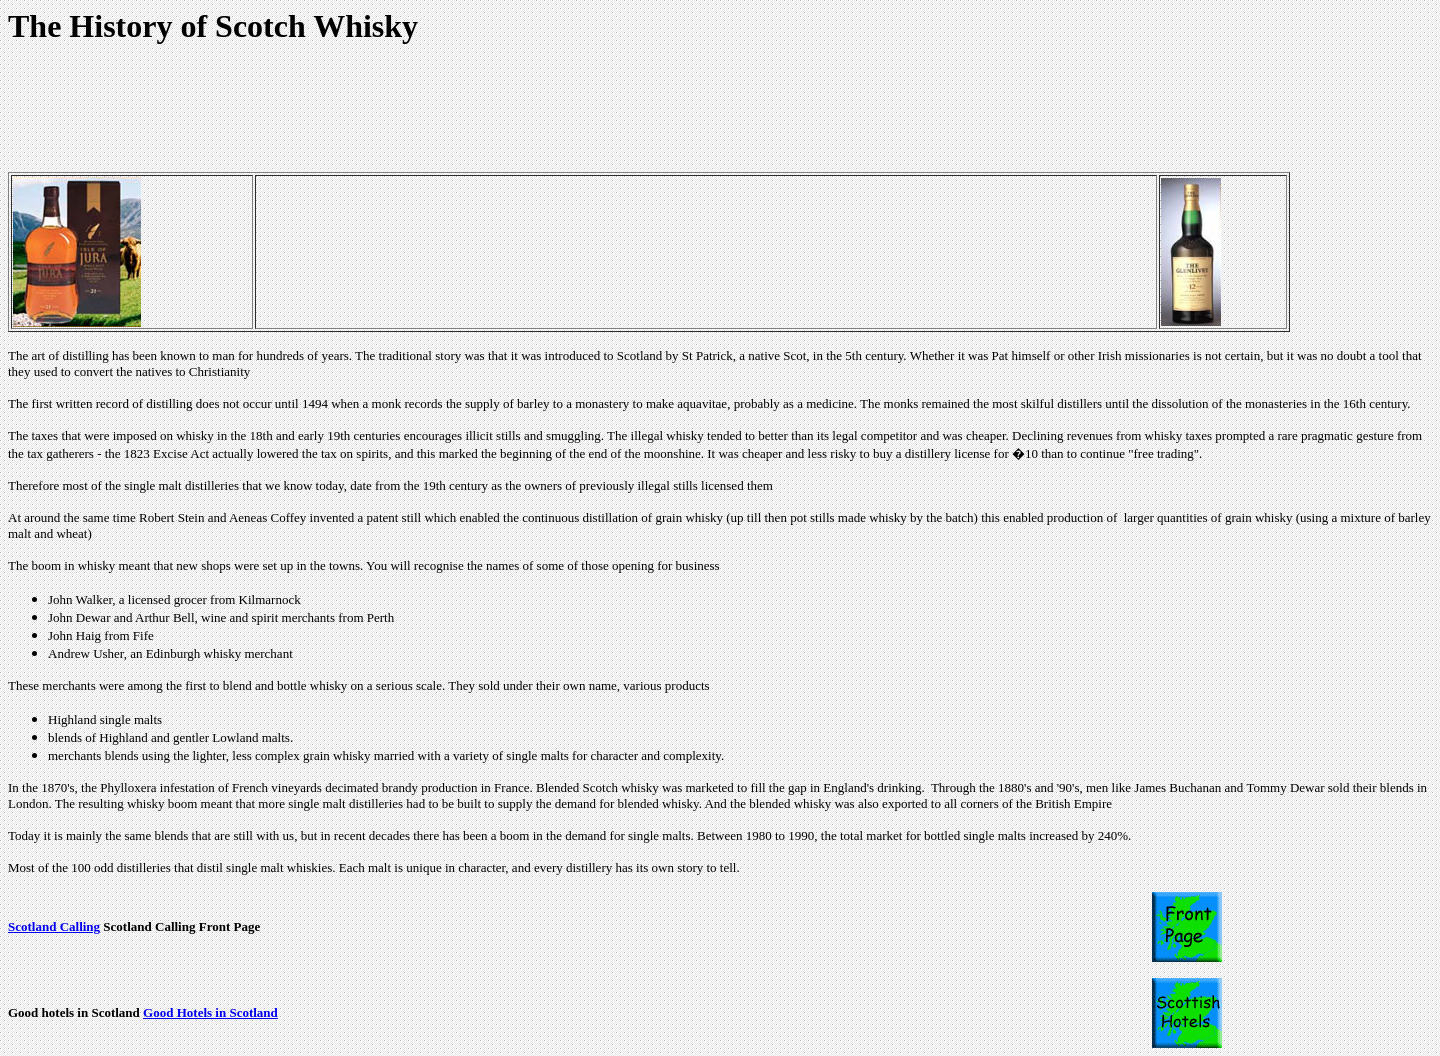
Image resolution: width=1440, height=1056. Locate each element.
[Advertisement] (372, 111)
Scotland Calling (54, 926)
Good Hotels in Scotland (210, 1012)
